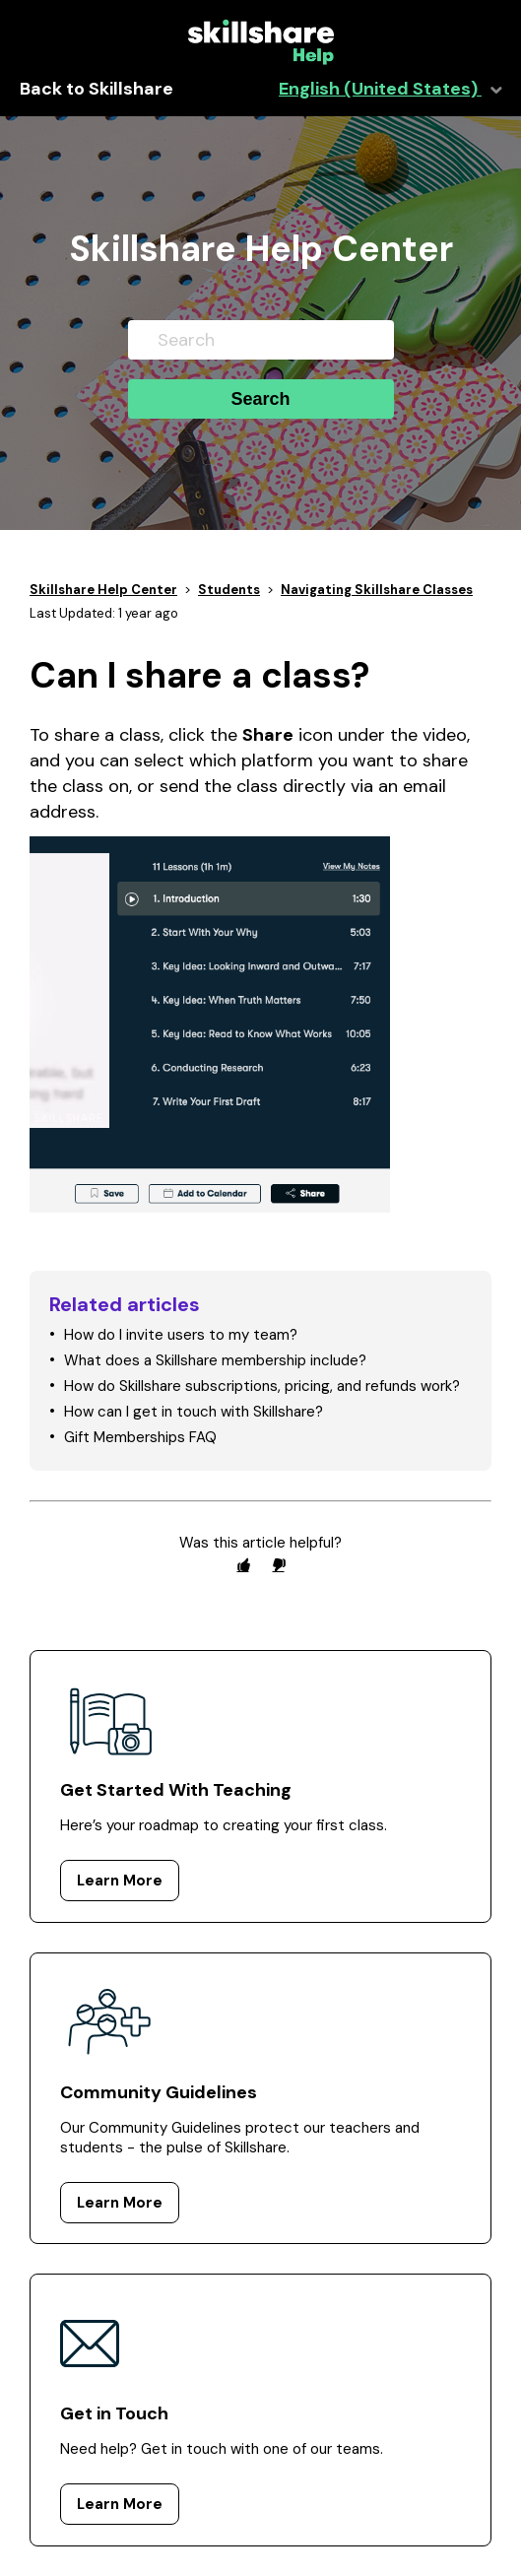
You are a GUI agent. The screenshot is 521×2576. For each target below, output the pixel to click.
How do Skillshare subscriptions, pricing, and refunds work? (262, 1386)
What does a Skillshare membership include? (215, 1360)
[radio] (243, 1564)
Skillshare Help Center (103, 589)
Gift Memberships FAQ (140, 1437)
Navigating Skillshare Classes (377, 589)
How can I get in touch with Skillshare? (193, 1411)
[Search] (261, 340)
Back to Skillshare (96, 89)
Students (229, 589)
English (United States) (380, 89)
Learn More (120, 1880)
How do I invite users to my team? (180, 1335)
